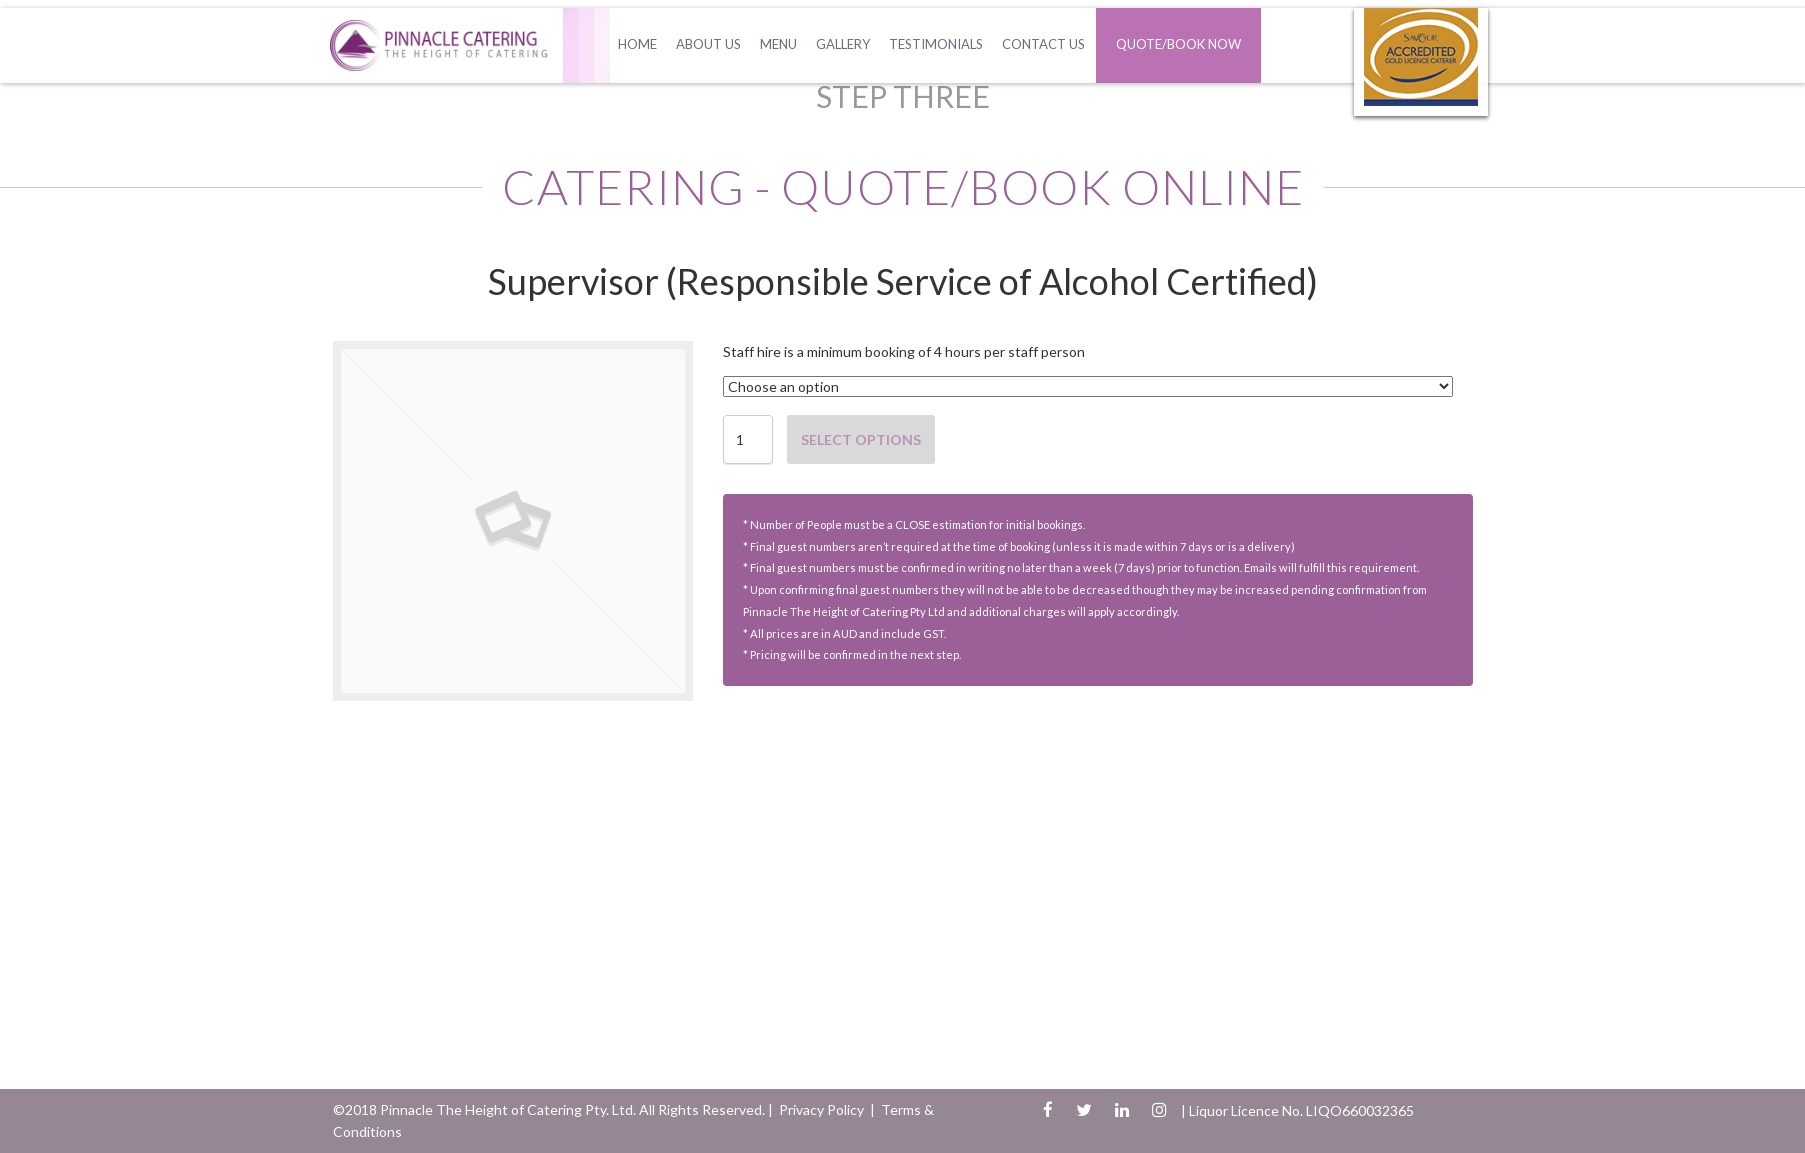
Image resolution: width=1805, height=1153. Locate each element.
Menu (778, 44)
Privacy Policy (821, 1109)
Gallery (843, 44)
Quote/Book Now (1178, 44)
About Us (708, 44)
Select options (861, 439)
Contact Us (1043, 44)
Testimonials (936, 44)
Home (637, 44)
